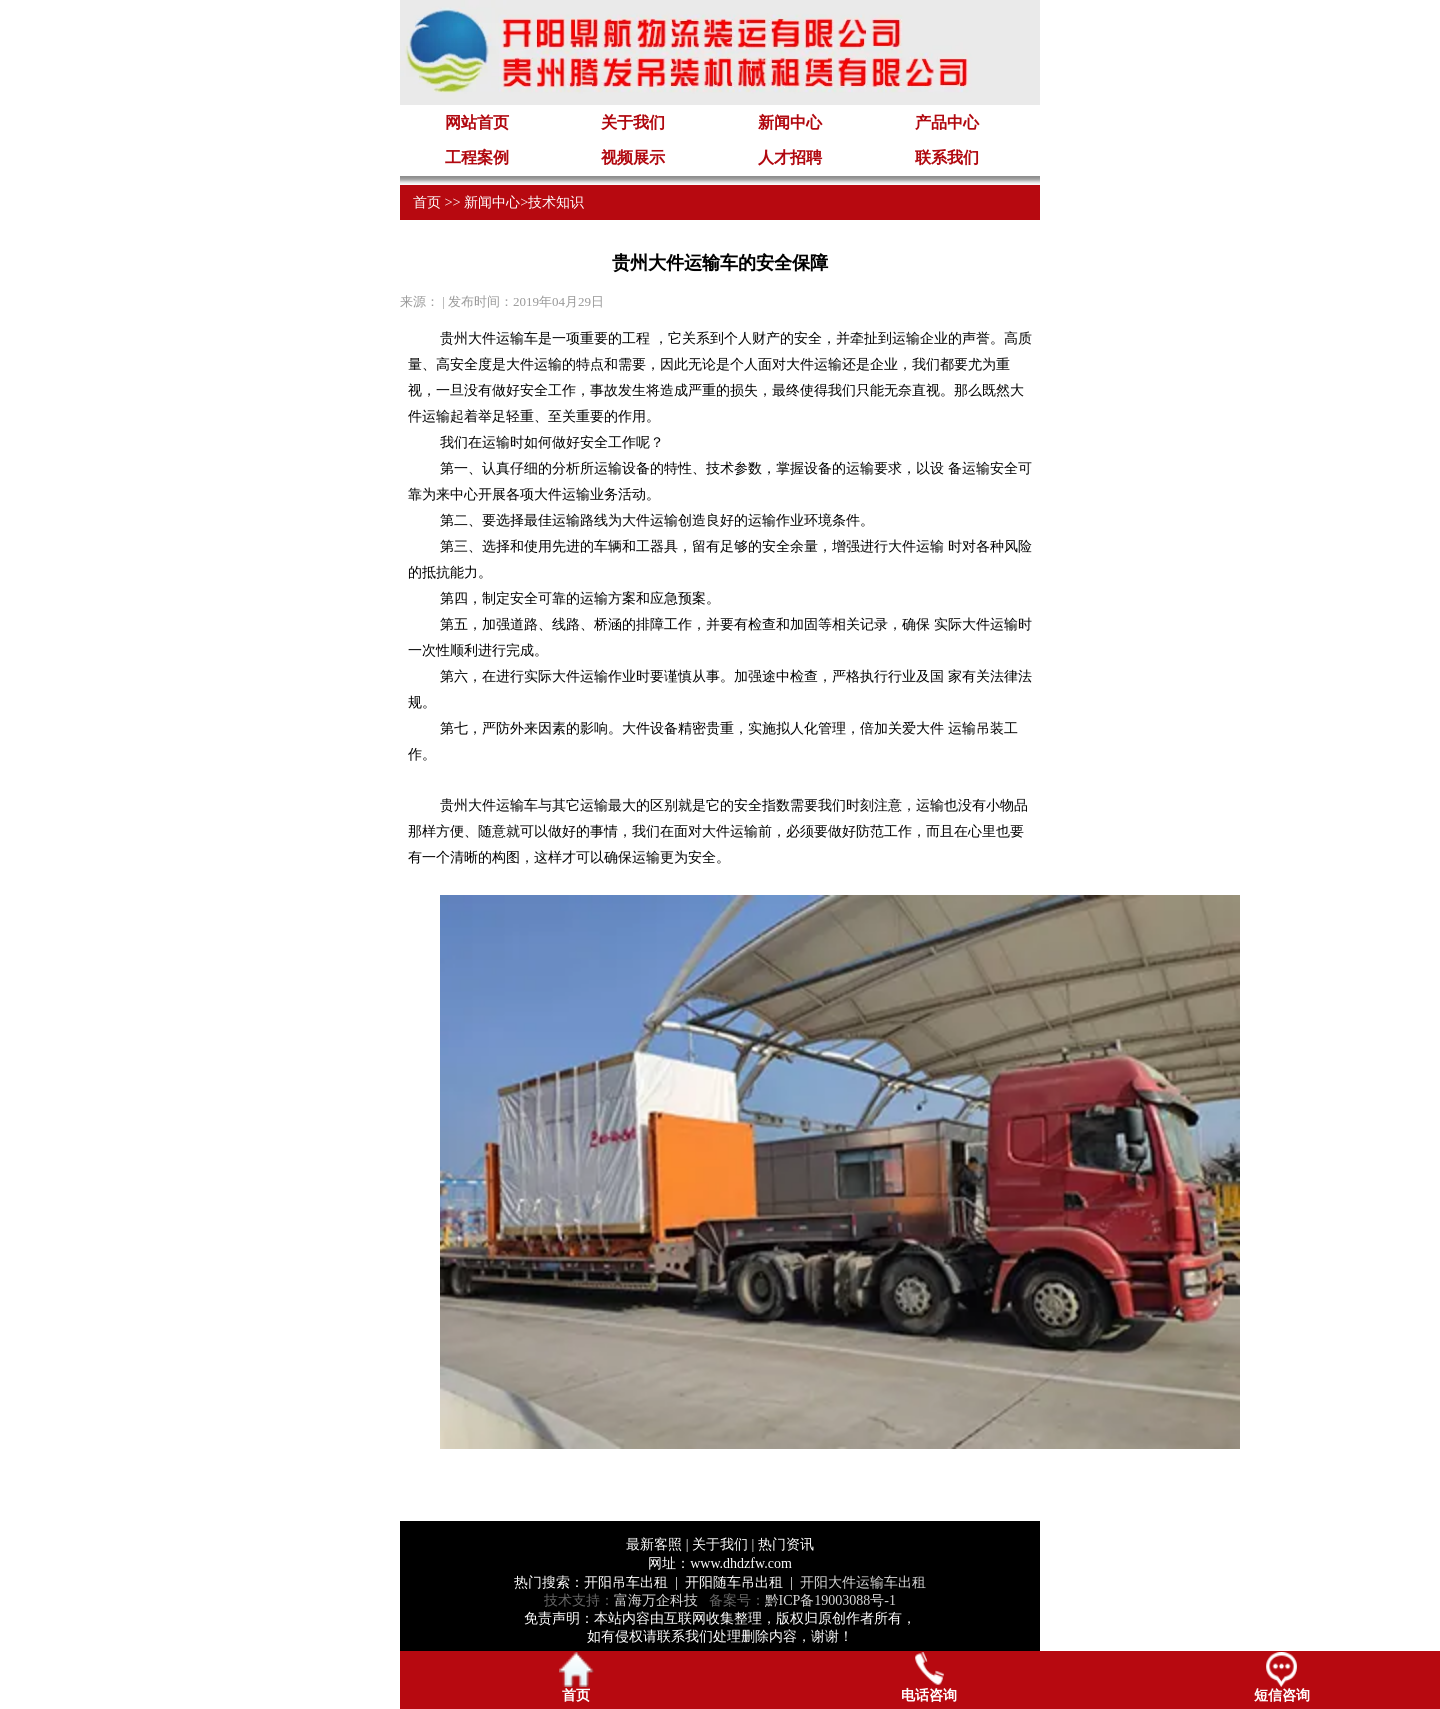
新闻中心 (790, 122)
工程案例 (477, 157)
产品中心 (947, 122)
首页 (427, 202)
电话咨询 (929, 1677)
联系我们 (947, 157)
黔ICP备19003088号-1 (830, 1600)
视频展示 (633, 157)
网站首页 (477, 122)
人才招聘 (790, 157)
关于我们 (633, 122)
